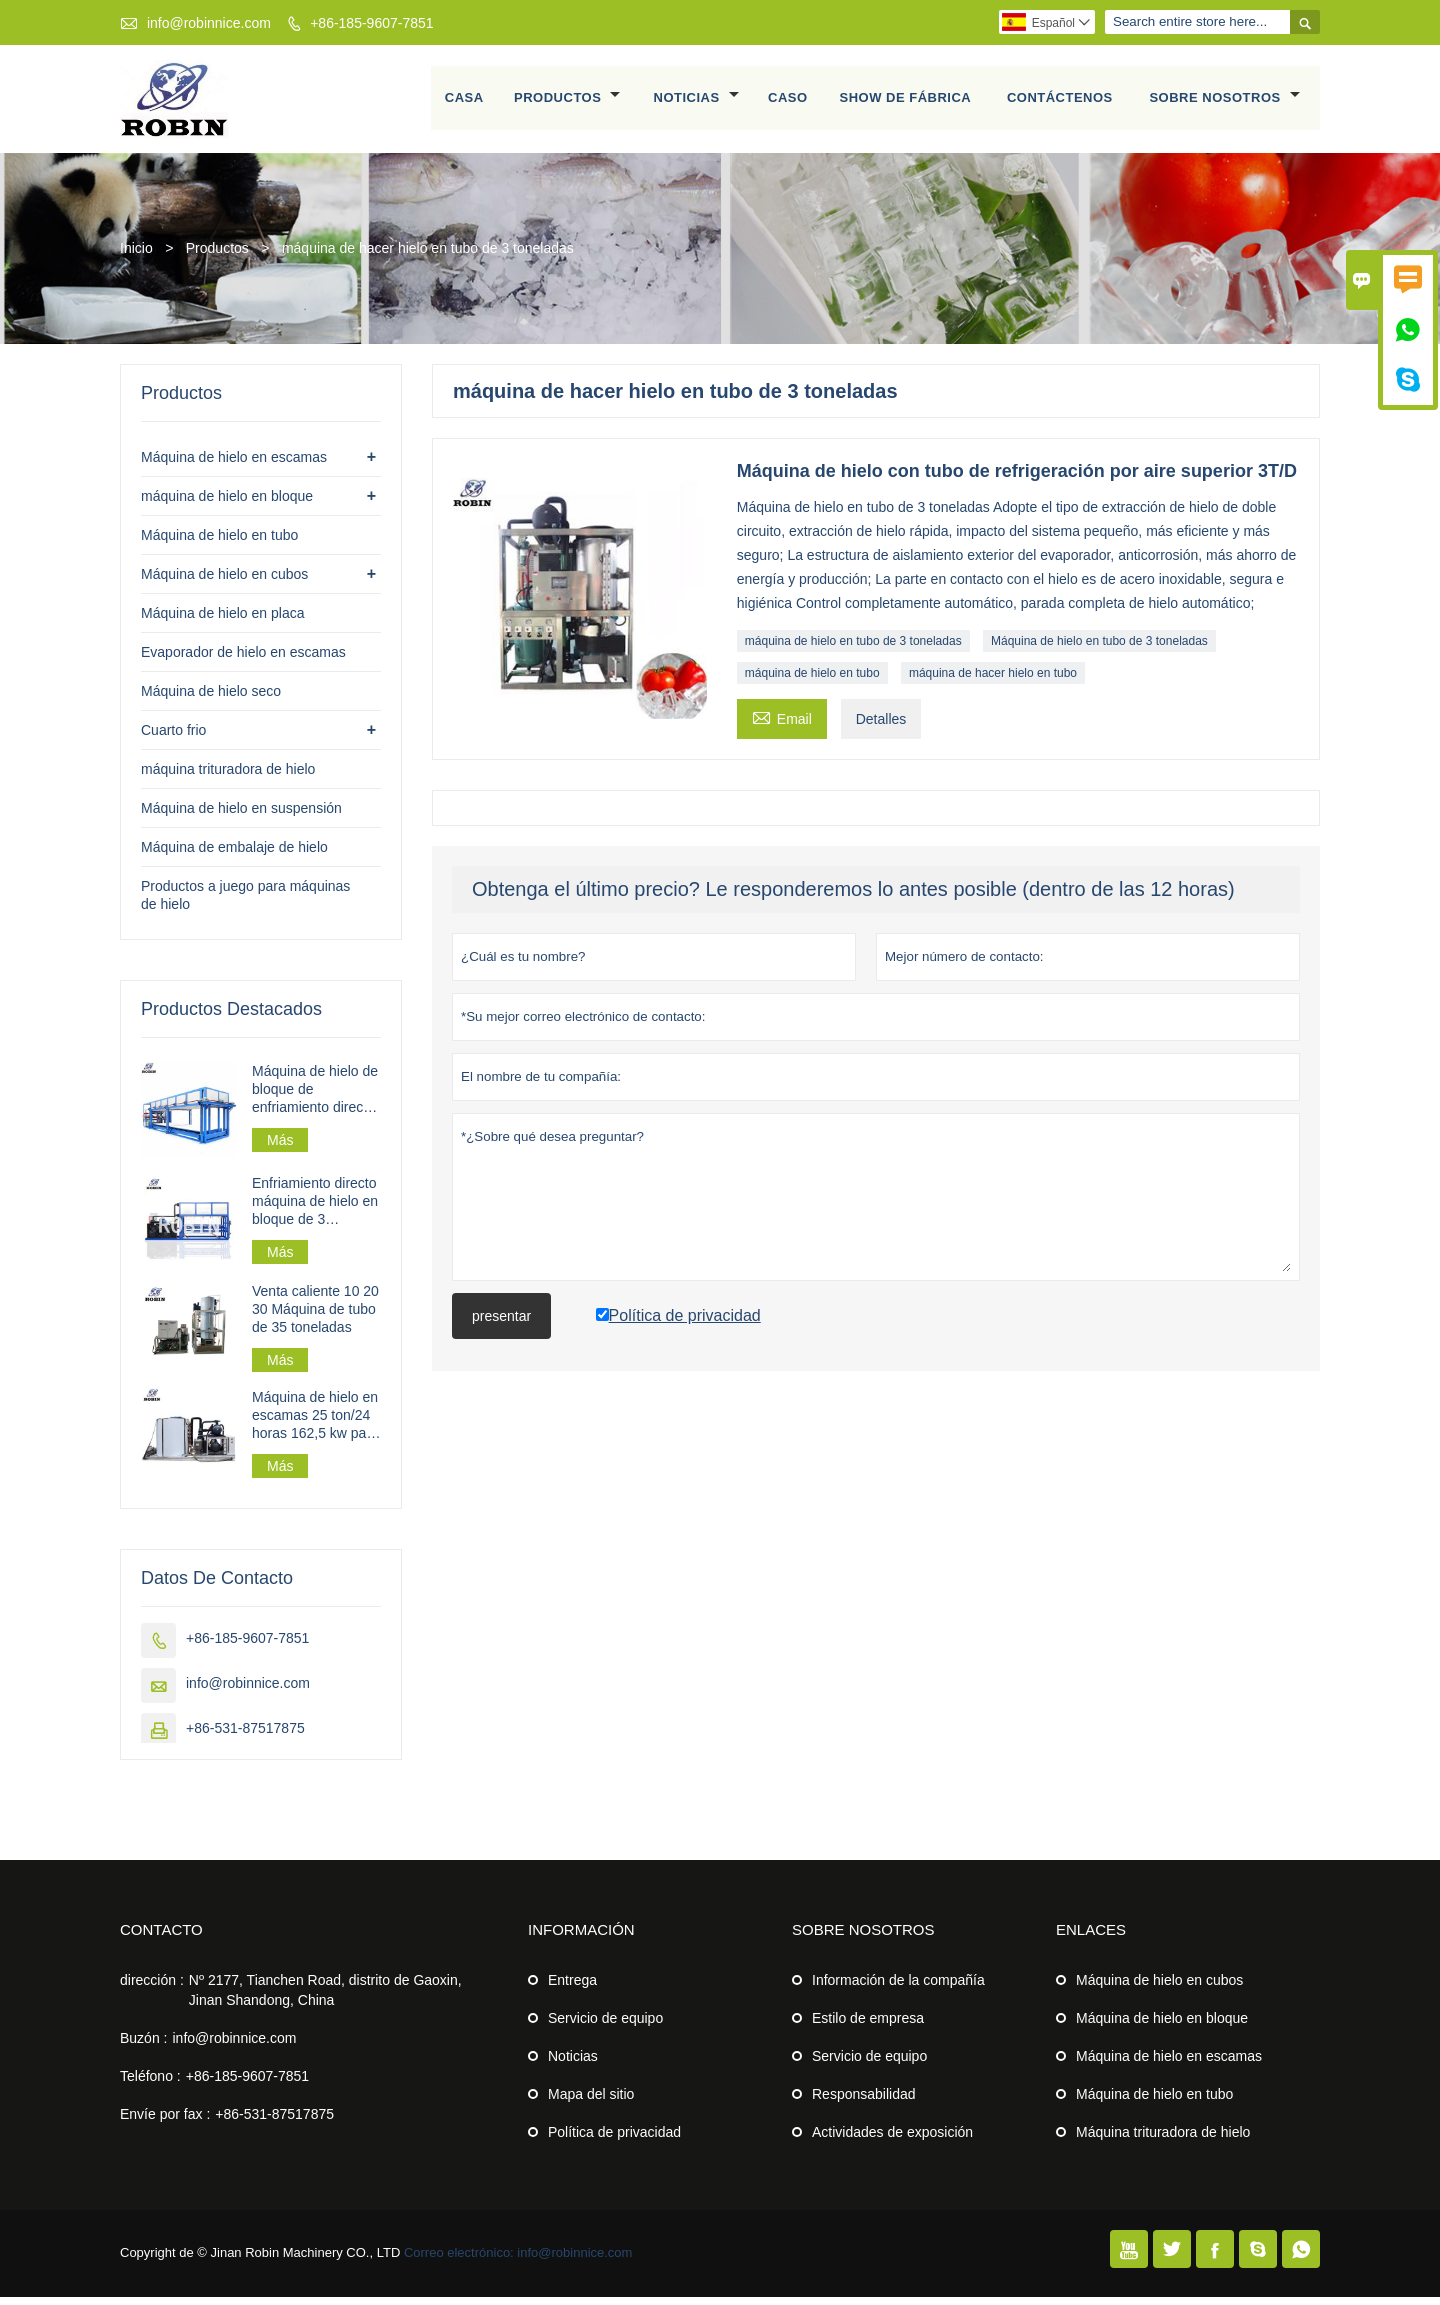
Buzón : (143, 2046)
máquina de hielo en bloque (227, 504)
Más (280, 1148)
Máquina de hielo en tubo (219, 543)
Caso (789, 102)
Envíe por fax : (165, 2122)
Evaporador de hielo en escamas (243, 660)
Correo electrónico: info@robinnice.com (518, 2260)
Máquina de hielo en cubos (224, 582)
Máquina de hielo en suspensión (241, 816)
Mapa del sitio (591, 2102)
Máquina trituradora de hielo (1163, 2140)
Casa (464, 102)
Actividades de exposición (892, 2140)
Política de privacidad (614, 2140)
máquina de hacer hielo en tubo (993, 681)
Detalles (881, 727)
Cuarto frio (173, 738)
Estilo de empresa (868, 2026)
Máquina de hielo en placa (222, 621)
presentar (501, 1324)
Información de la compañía (898, 1988)
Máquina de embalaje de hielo (234, 855)
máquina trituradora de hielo (228, 777)
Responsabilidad (864, 2102)
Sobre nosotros (1225, 102)
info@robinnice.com (209, 23)
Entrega (572, 1988)
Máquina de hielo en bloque (1162, 2026)
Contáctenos (1060, 102)
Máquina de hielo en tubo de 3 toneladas (1099, 649)
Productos (568, 102)
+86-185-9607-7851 (371, 23)
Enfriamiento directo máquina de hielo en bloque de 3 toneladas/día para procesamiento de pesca (315, 1209)
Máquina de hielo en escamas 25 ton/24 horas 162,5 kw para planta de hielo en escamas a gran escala (315, 1423)
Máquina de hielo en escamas (234, 465)
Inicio (136, 256)
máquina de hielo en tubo (812, 681)
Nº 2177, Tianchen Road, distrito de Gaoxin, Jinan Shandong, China (325, 1998)
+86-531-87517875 (245, 1736)
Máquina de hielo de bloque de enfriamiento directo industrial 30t (315, 1097)
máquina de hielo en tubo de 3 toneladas (853, 649)
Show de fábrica (906, 102)
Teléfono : (150, 2084)
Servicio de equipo (605, 2026)
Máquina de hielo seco (211, 699)
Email (782, 724)
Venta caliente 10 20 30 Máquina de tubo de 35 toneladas (315, 1317)
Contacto (161, 1937)
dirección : (152, 1988)
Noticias (696, 102)
